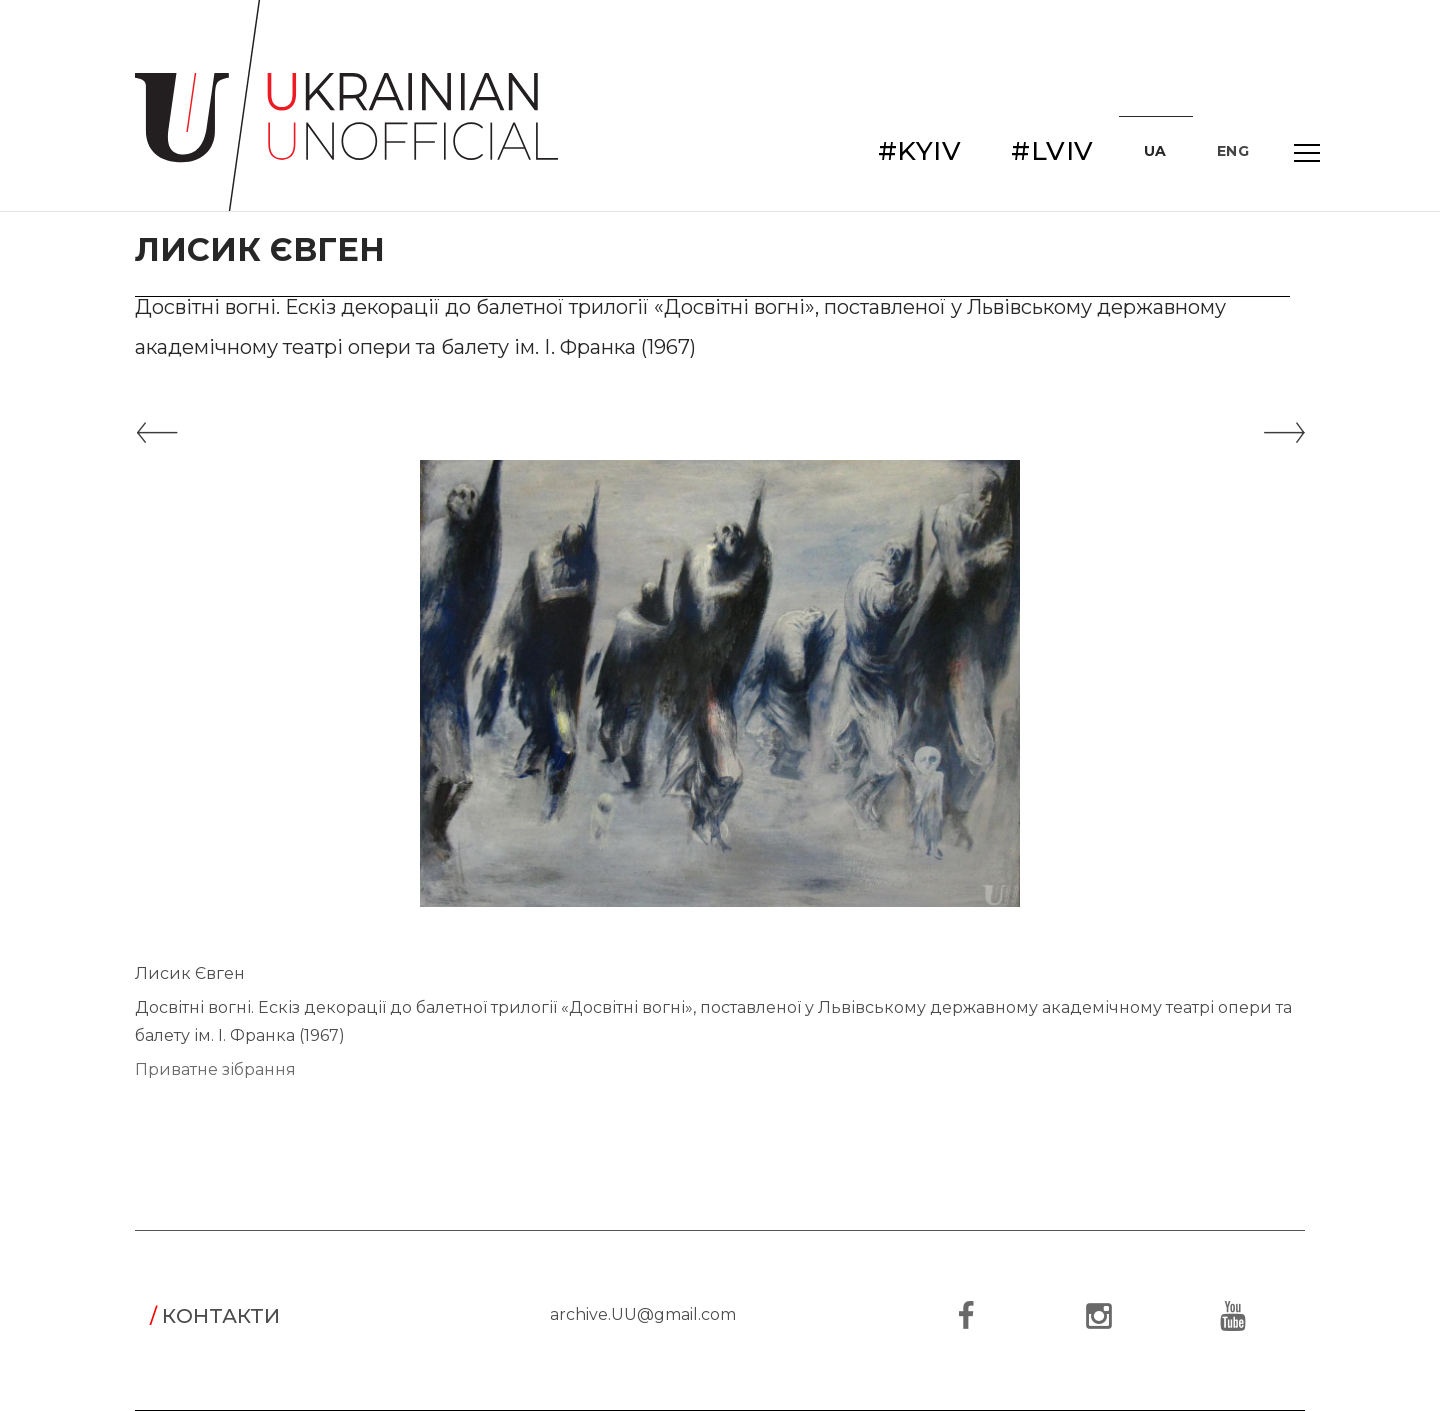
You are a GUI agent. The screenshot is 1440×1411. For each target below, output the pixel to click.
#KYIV (920, 151)
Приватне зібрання (215, 1069)
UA (1155, 151)
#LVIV (1052, 151)
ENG (1233, 151)
